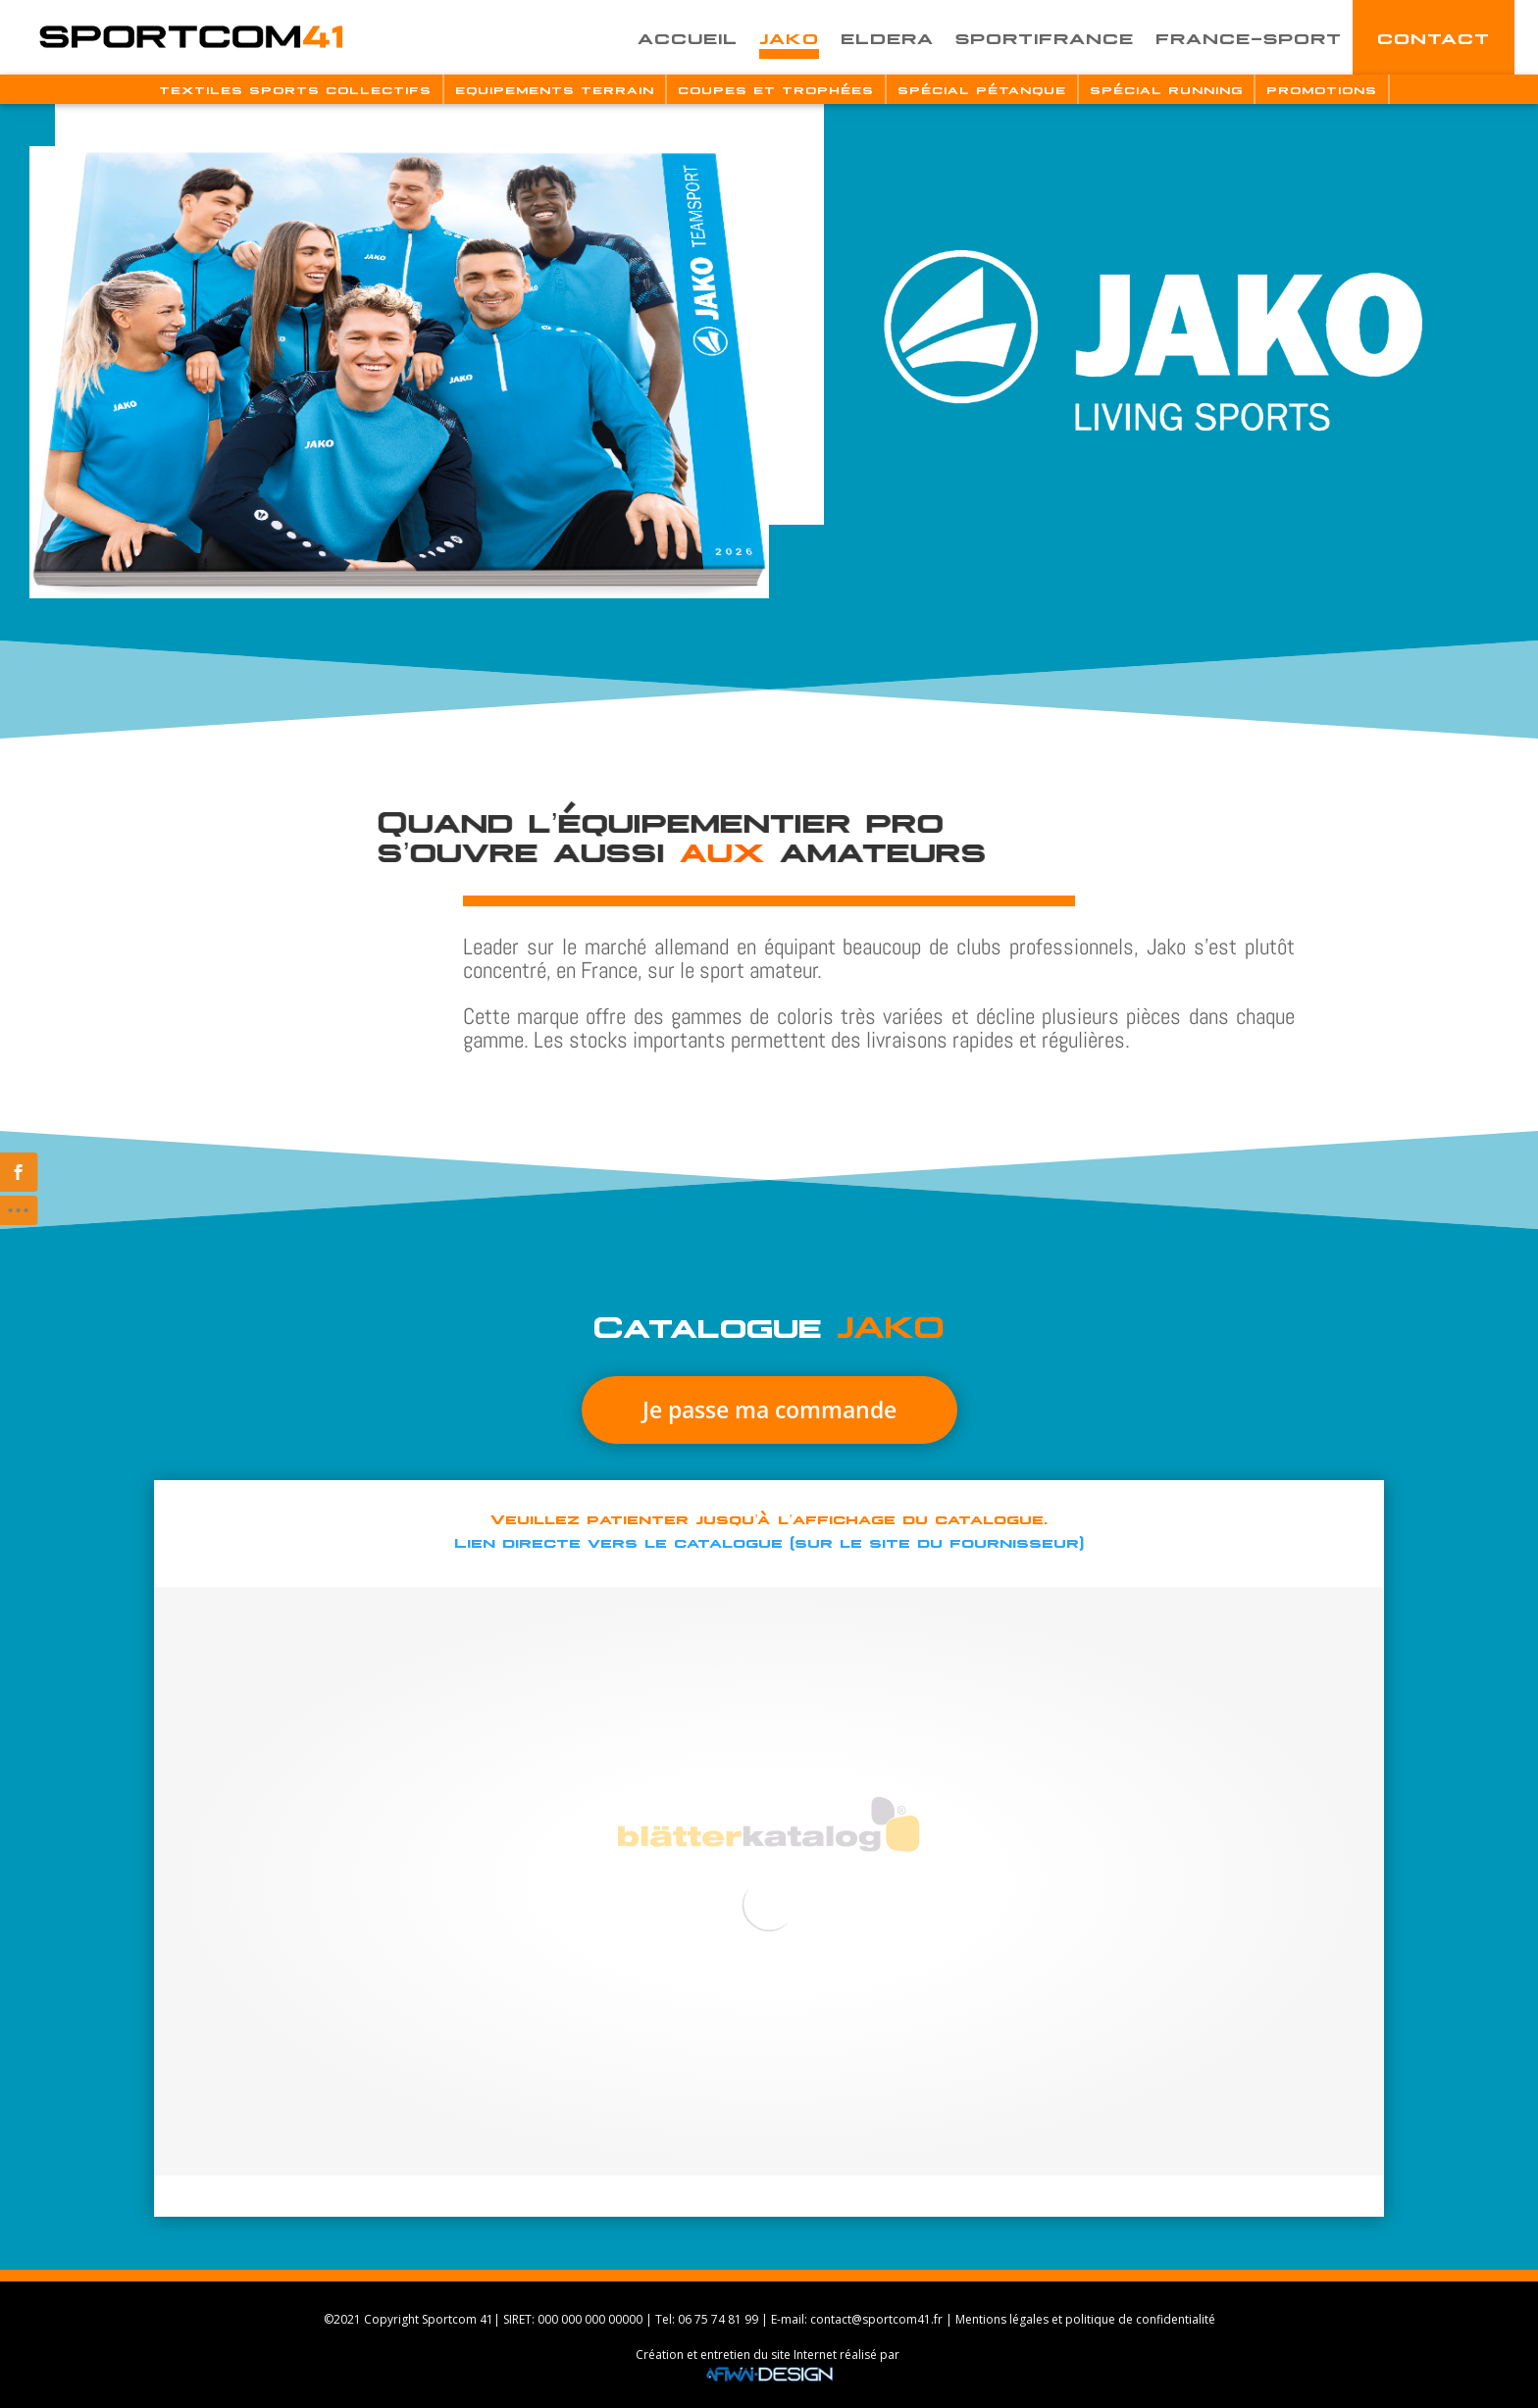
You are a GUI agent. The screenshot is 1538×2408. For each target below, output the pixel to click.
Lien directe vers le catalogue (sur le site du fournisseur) (769, 1541)
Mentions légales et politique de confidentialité (1085, 2319)
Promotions (1321, 89)
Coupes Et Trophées (776, 89)
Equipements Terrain (554, 89)
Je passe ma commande (389, 1409)
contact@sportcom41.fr (876, 2319)
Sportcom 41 (457, 2319)
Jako (789, 36)
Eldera (887, 36)
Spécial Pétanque (981, 89)
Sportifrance (1044, 36)
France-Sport (1248, 36)
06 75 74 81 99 (718, 2319)
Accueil (688, 36)
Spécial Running (1166, 89)
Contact (1433, 36)
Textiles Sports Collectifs (295, 89)
